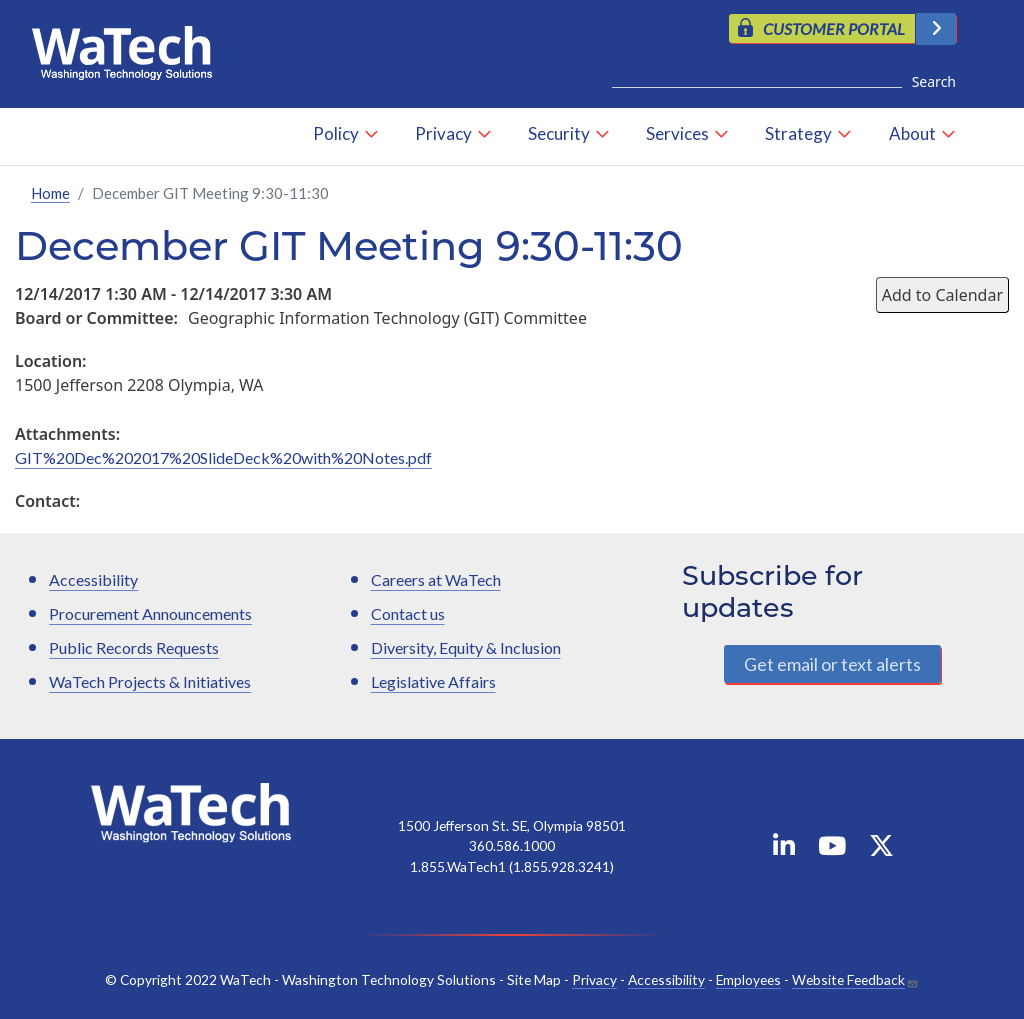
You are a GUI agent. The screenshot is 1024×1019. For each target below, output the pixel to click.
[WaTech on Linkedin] (784, 849)
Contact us (408, 613)
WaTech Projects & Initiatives (150, 681)
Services (677, 133)
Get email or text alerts (832, 664)
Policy (336, 133)
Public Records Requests (134, 647)
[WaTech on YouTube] (832, 849)
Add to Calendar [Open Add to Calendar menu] (942, 295)
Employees (748, 979)
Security (559, 133)
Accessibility (93, 579)
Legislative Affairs (433, 681)
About (912, 133)
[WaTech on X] (881, 849)
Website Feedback (848, 979)
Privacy (443, 133)
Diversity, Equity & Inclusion (466, 647)
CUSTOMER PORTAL (834, 28)
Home (50, 193)
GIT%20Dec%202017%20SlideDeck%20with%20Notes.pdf (223, 457)
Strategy (798, 133)
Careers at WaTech (436, 579)
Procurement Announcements (150, 613)
